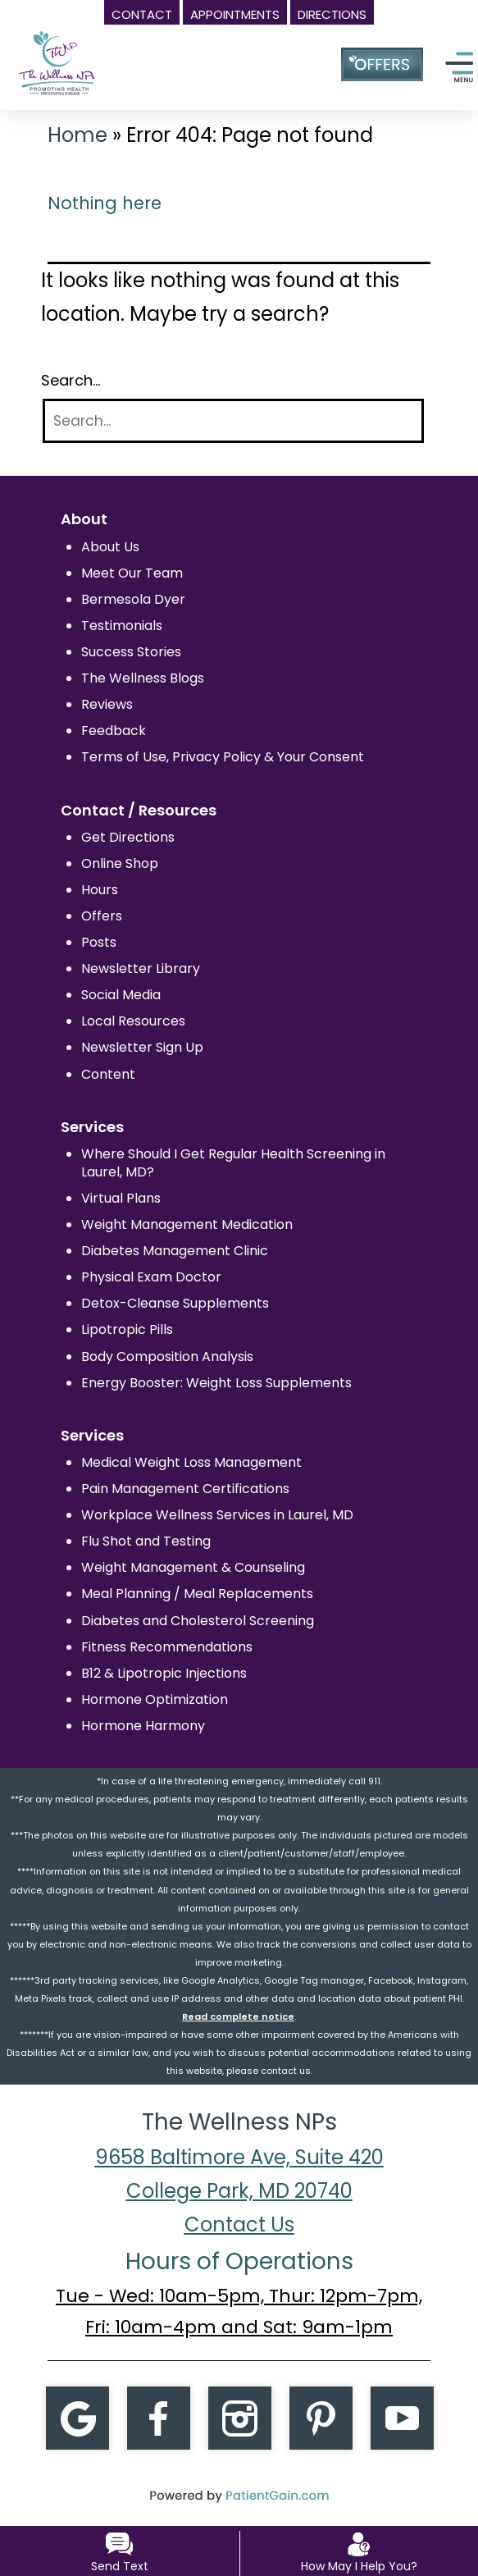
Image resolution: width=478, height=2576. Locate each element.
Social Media (121, 994)
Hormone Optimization (154, 1699)
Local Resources (133, 1021)
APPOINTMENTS (235, 14)
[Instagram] (239, 2417)
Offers (101, 916)
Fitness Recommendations (167, 1646)
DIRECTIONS (332, 14)
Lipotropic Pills (127, 1329)
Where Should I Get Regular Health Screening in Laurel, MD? (233, 1162)
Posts (98, 942)
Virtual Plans (121, 1198)
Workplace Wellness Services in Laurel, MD (217, 1514)
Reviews (107, 704)
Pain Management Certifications (185, 1488)
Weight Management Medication (187, 1224)
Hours (99, 889)
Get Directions (128, 837)
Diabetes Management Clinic (174, 1250)
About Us (110, 546)
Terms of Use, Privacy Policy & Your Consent (222, 756)
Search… (70, 381)
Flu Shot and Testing (146, 1541)
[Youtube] (401, 2417)
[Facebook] (158, 2417)
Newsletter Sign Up (142, 1047)
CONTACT (142, 14)
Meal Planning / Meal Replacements (197, 1593)
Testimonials (121, 625)
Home (77, 134)
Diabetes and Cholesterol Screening (197, 1620)
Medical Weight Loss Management (191, 1462)
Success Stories (131, 651)
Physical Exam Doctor (151, 1276)
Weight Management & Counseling (193, 1567)
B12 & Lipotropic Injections (164, 1673)
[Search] (233, 421)
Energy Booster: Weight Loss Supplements (216, 1382)
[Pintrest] (320, 2417)
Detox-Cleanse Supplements (175, 1303)
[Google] (77, 2417)
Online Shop (119, 863)
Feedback (113, 730)
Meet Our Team (132, 573)
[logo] (89, 54)
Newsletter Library (140, 968)
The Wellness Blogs (142, 678)
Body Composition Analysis (167, 1356)
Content (108, 1074)
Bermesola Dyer (133, 599)
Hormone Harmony (143, 1725)
